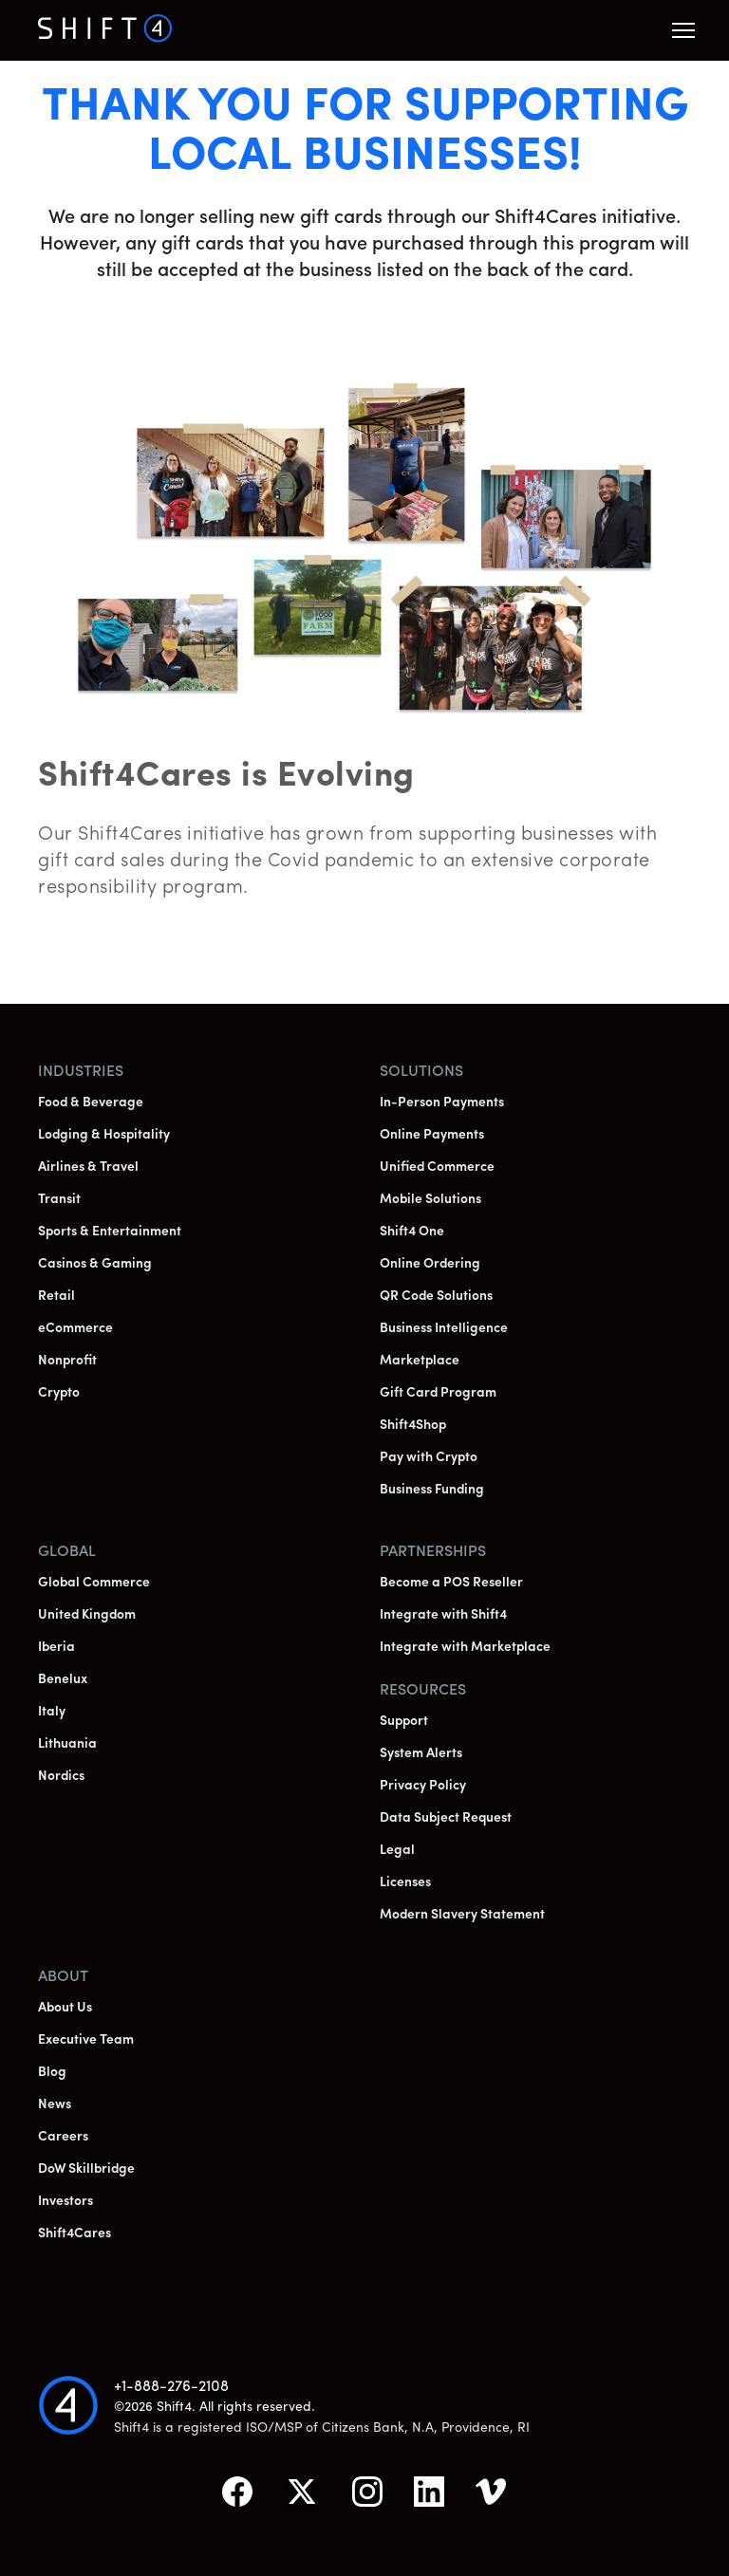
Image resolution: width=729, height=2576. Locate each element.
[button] (683, 30)
